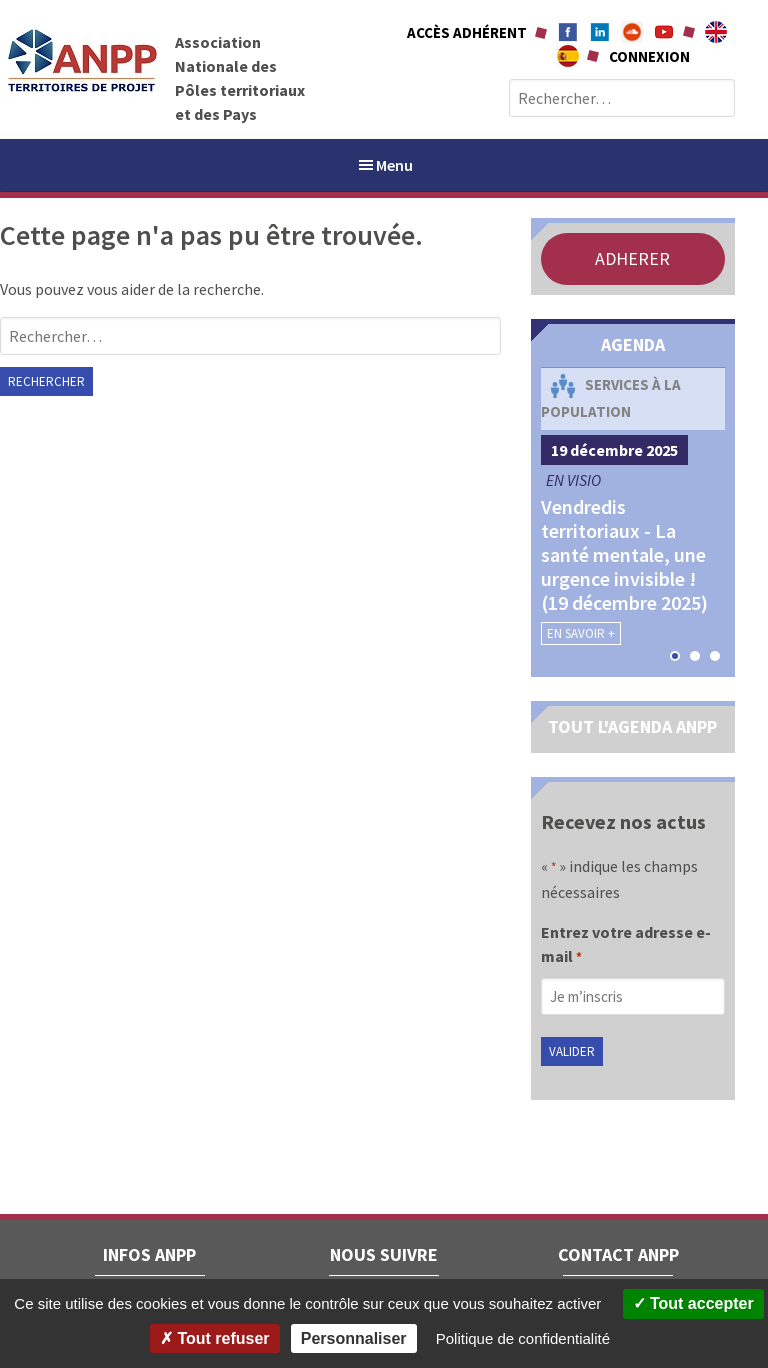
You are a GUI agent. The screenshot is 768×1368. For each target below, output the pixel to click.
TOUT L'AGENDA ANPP (632, 726)
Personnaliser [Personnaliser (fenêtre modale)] (354, 1338)
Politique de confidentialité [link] (523, 1338)
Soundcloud (632, 32)
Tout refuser (215, 1338)
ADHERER (632, 258)
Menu (384, 165)
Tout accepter (693, 1303)
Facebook (568, 32)
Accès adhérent (467, 32)
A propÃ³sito (568, 56)
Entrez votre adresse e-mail (626, 946)
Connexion (649, 56)
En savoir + (581, 633)
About (716, 32)
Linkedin (600, 32)
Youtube (664, 32)
